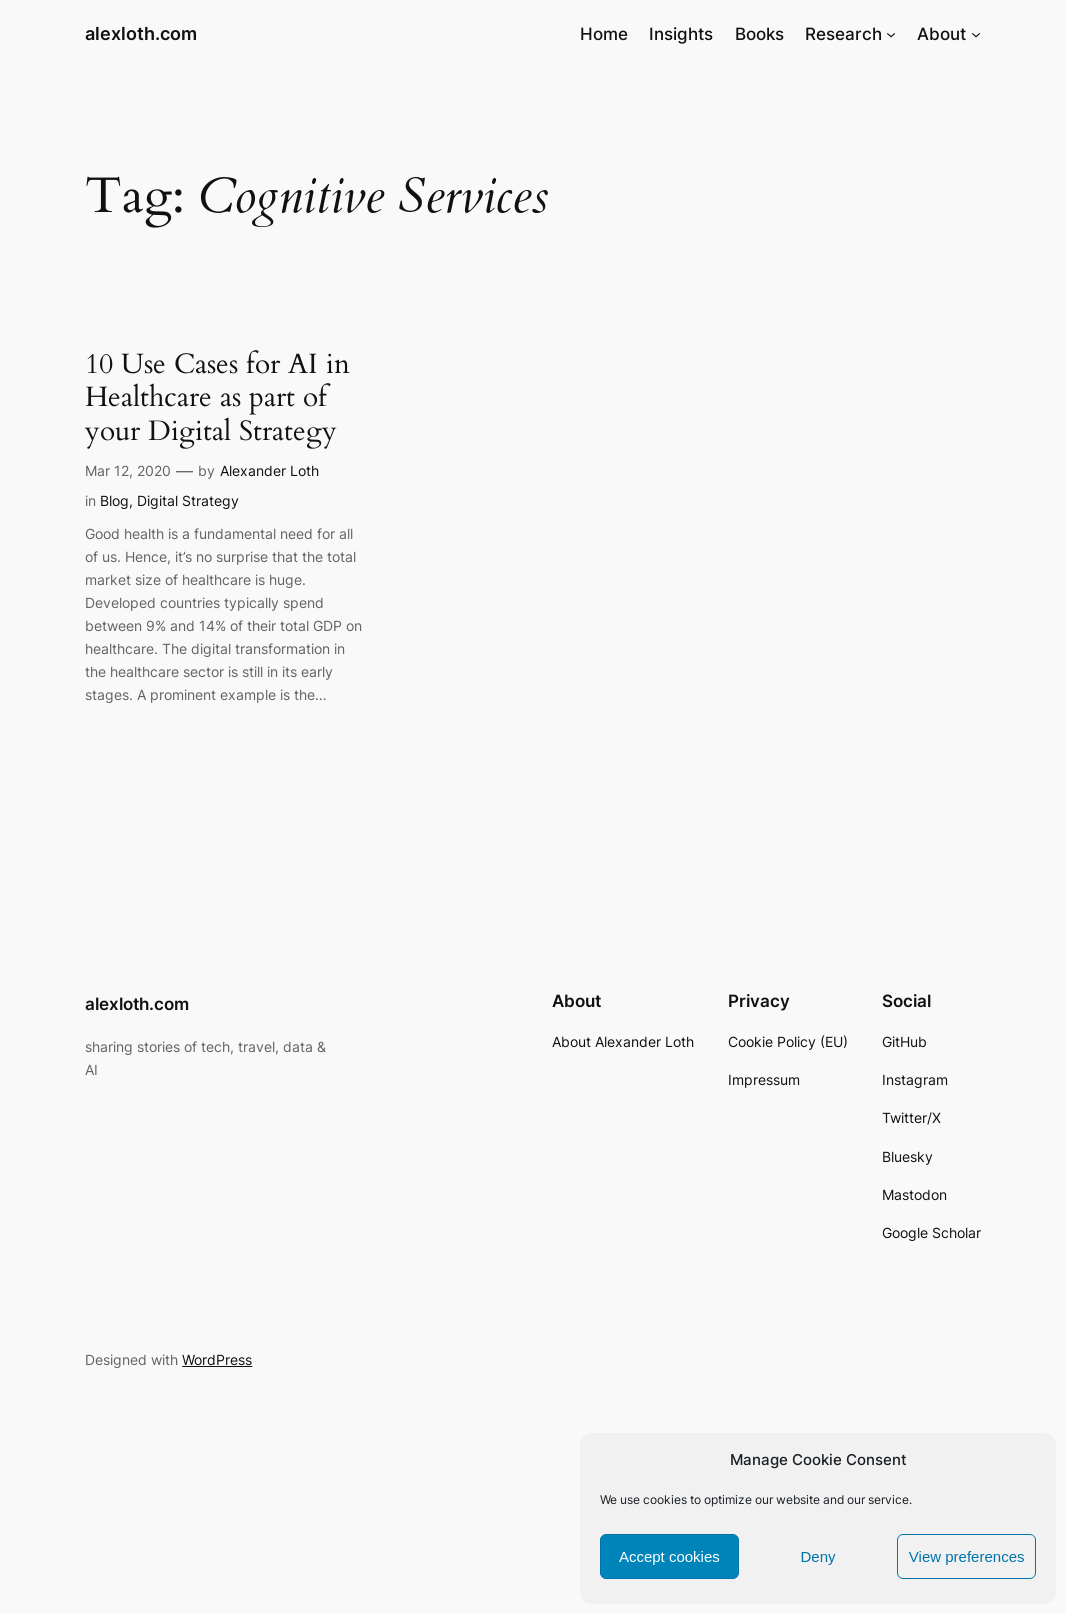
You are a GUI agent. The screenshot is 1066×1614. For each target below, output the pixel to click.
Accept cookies (669, 1556)
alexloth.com (141, 33)
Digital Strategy (188, 500)
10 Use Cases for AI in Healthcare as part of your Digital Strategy (217, 398)
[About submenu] (976, 34)
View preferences (967, 1556)
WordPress (217, 1359)
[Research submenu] (891, 34)
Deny (817, 1556)
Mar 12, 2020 (128, 470)
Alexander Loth (269, 470)
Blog (114, 500)
